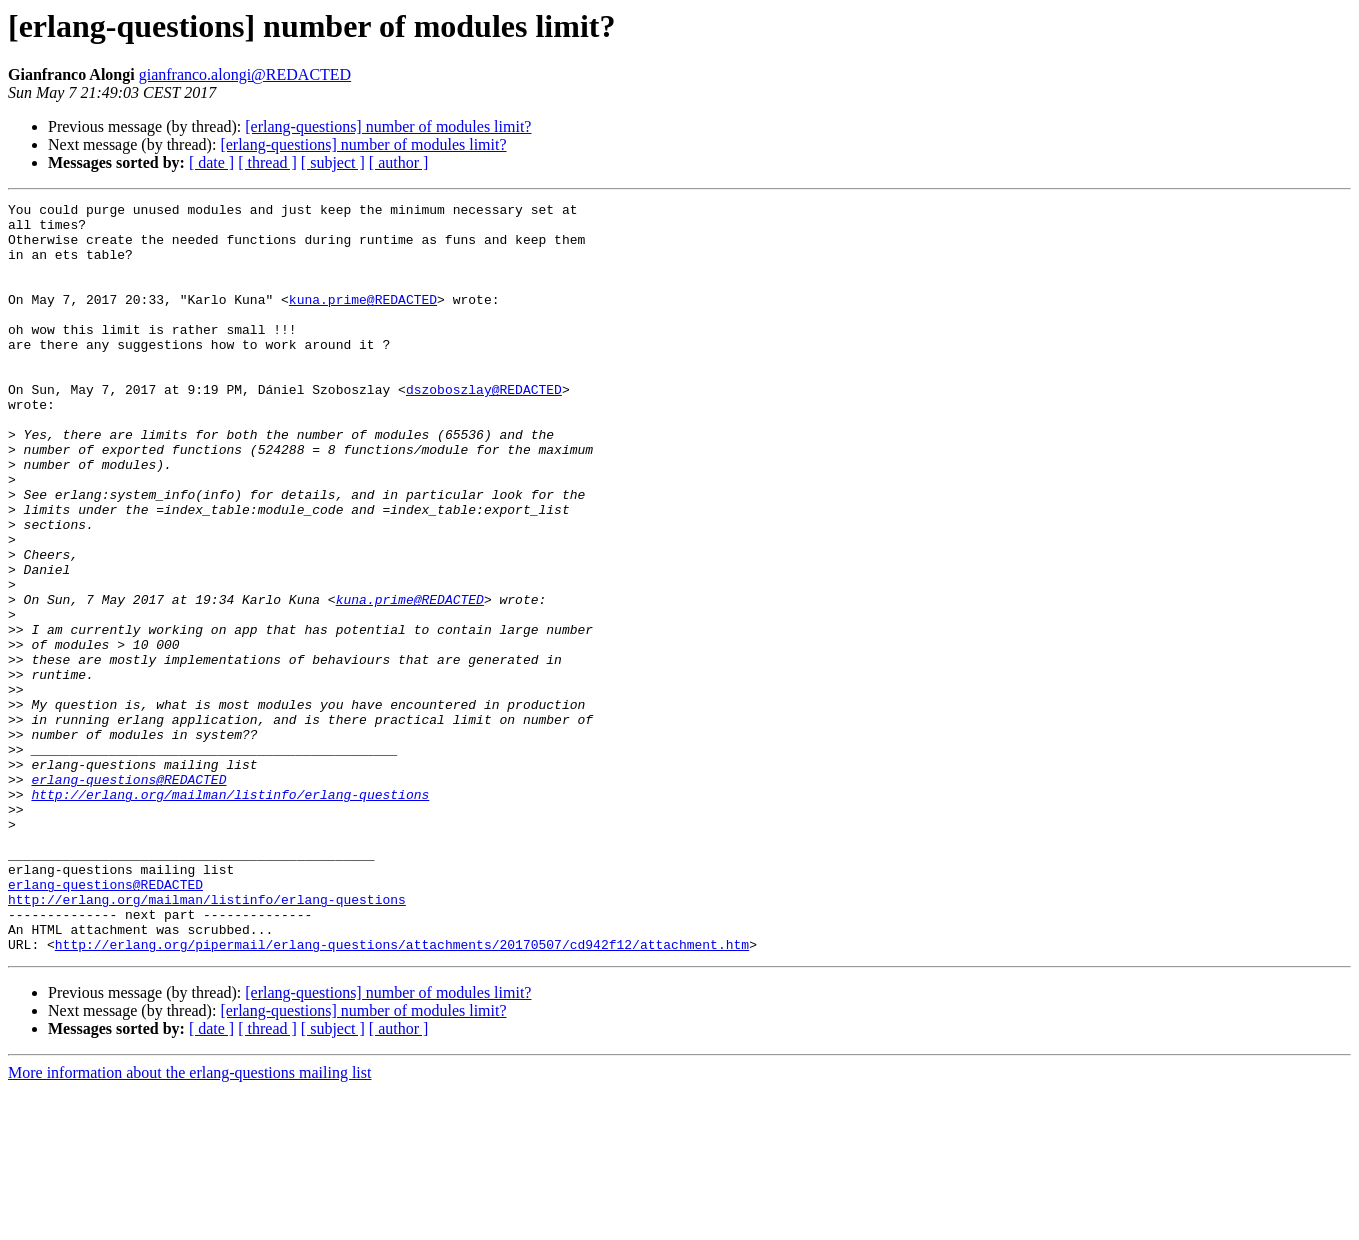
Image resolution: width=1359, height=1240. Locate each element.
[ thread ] (267, 162)
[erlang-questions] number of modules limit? (388, 126)
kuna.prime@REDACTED (363, 320)
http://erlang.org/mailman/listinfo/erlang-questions (230, 914)
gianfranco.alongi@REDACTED (245, 74)
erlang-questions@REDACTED (128, 896)
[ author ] (399, 162)
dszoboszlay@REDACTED (484, 428)
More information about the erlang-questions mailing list (189, 1222)
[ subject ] (333, 162)
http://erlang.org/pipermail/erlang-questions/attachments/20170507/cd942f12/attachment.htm (402, 1094)
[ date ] (211, 162)
